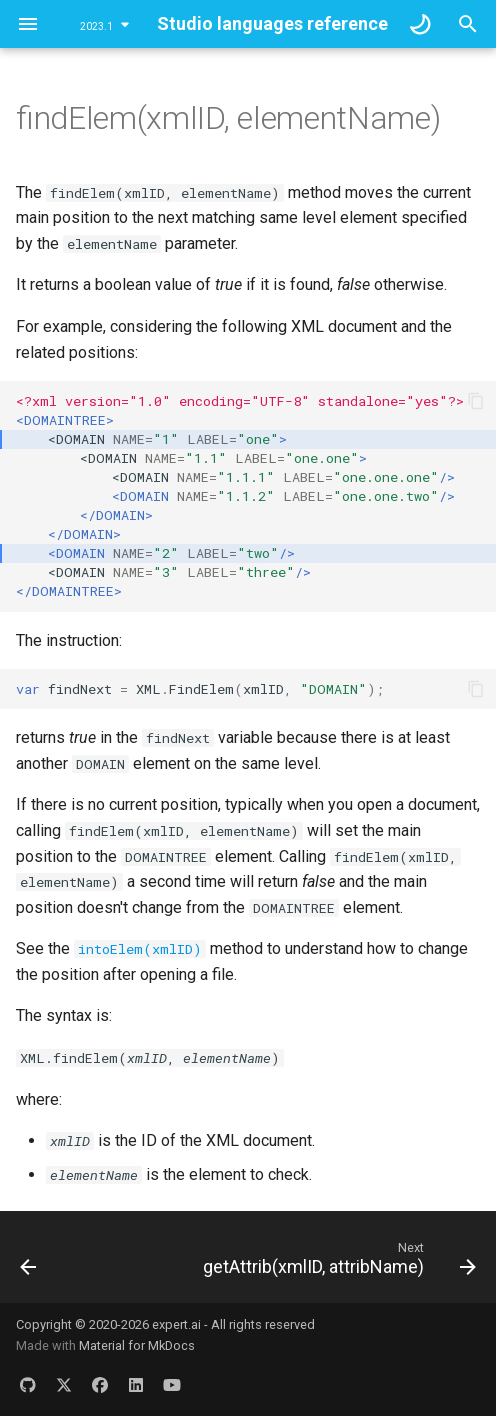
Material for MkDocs (137, 1345)
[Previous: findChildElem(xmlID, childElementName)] (28, 1263)
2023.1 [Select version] (96, 26)
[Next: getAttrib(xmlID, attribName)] (337, 1263)
